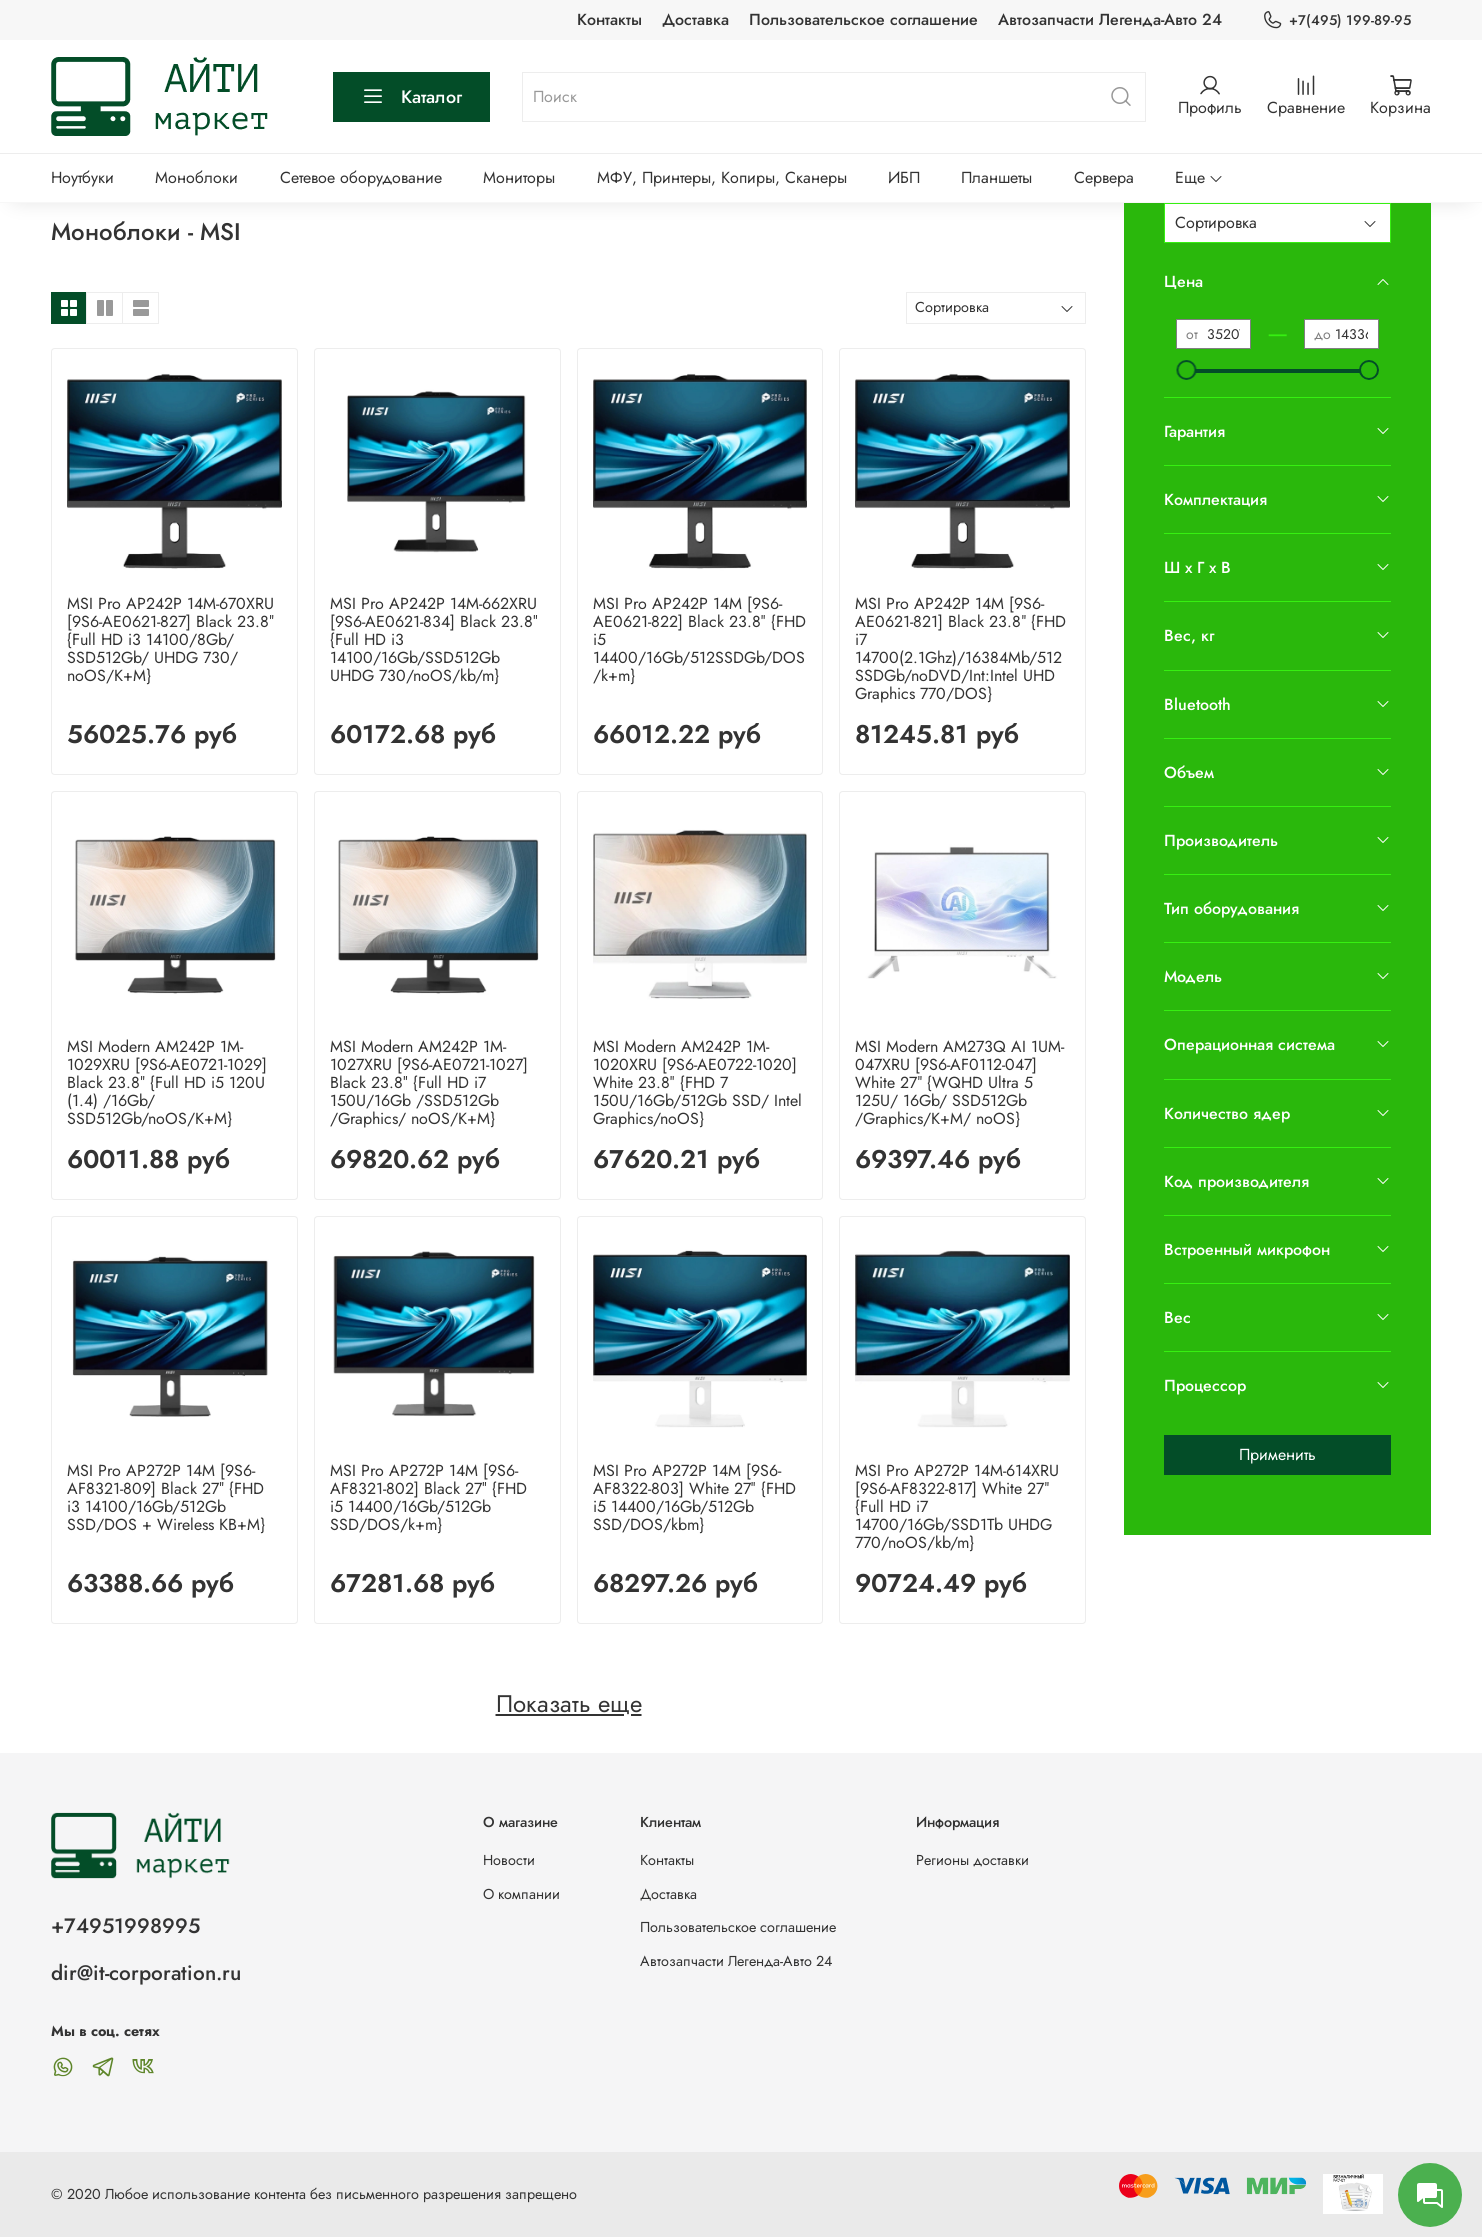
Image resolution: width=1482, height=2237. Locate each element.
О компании (521, 1894)
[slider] (1186, 370)
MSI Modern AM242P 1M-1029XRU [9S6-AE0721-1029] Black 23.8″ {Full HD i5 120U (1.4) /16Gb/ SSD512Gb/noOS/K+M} (167, 1082)
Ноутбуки (82, 177)
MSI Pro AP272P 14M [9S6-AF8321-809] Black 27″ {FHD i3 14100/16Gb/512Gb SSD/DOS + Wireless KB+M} (166, 1497)
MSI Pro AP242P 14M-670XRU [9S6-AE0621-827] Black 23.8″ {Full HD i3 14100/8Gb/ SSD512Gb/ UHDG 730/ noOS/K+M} (170, 639)
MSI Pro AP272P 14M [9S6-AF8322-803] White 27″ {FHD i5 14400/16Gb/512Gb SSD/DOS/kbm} (694, 1497)
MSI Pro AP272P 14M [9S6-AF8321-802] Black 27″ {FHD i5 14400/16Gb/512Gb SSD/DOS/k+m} (428, 1497)
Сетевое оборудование (361, 177)
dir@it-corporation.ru (146, 1973)
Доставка (695, 19)
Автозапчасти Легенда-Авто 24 (1110, 19)
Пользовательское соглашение (863, 19)
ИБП (904, 177)
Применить (1277, 1454)
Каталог (411, 97)
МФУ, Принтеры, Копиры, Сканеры (722, 177)
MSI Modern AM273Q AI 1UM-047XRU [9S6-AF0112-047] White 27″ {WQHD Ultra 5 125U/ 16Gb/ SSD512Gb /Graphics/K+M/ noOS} (959, 1082)
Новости (509, 1860)
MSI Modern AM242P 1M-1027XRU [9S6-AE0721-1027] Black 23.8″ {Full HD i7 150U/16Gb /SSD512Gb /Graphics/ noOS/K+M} (429, 1082)
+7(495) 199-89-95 (1336, 20)
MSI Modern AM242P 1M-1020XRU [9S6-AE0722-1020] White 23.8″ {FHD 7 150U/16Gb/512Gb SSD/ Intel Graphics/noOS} (697, 1082)
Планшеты (996, 177)
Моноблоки (196, 177)
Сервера (1104, 177)
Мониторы (519, 177)
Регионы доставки (972, 1860)
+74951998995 (125, 1926)
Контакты (609, 19)
